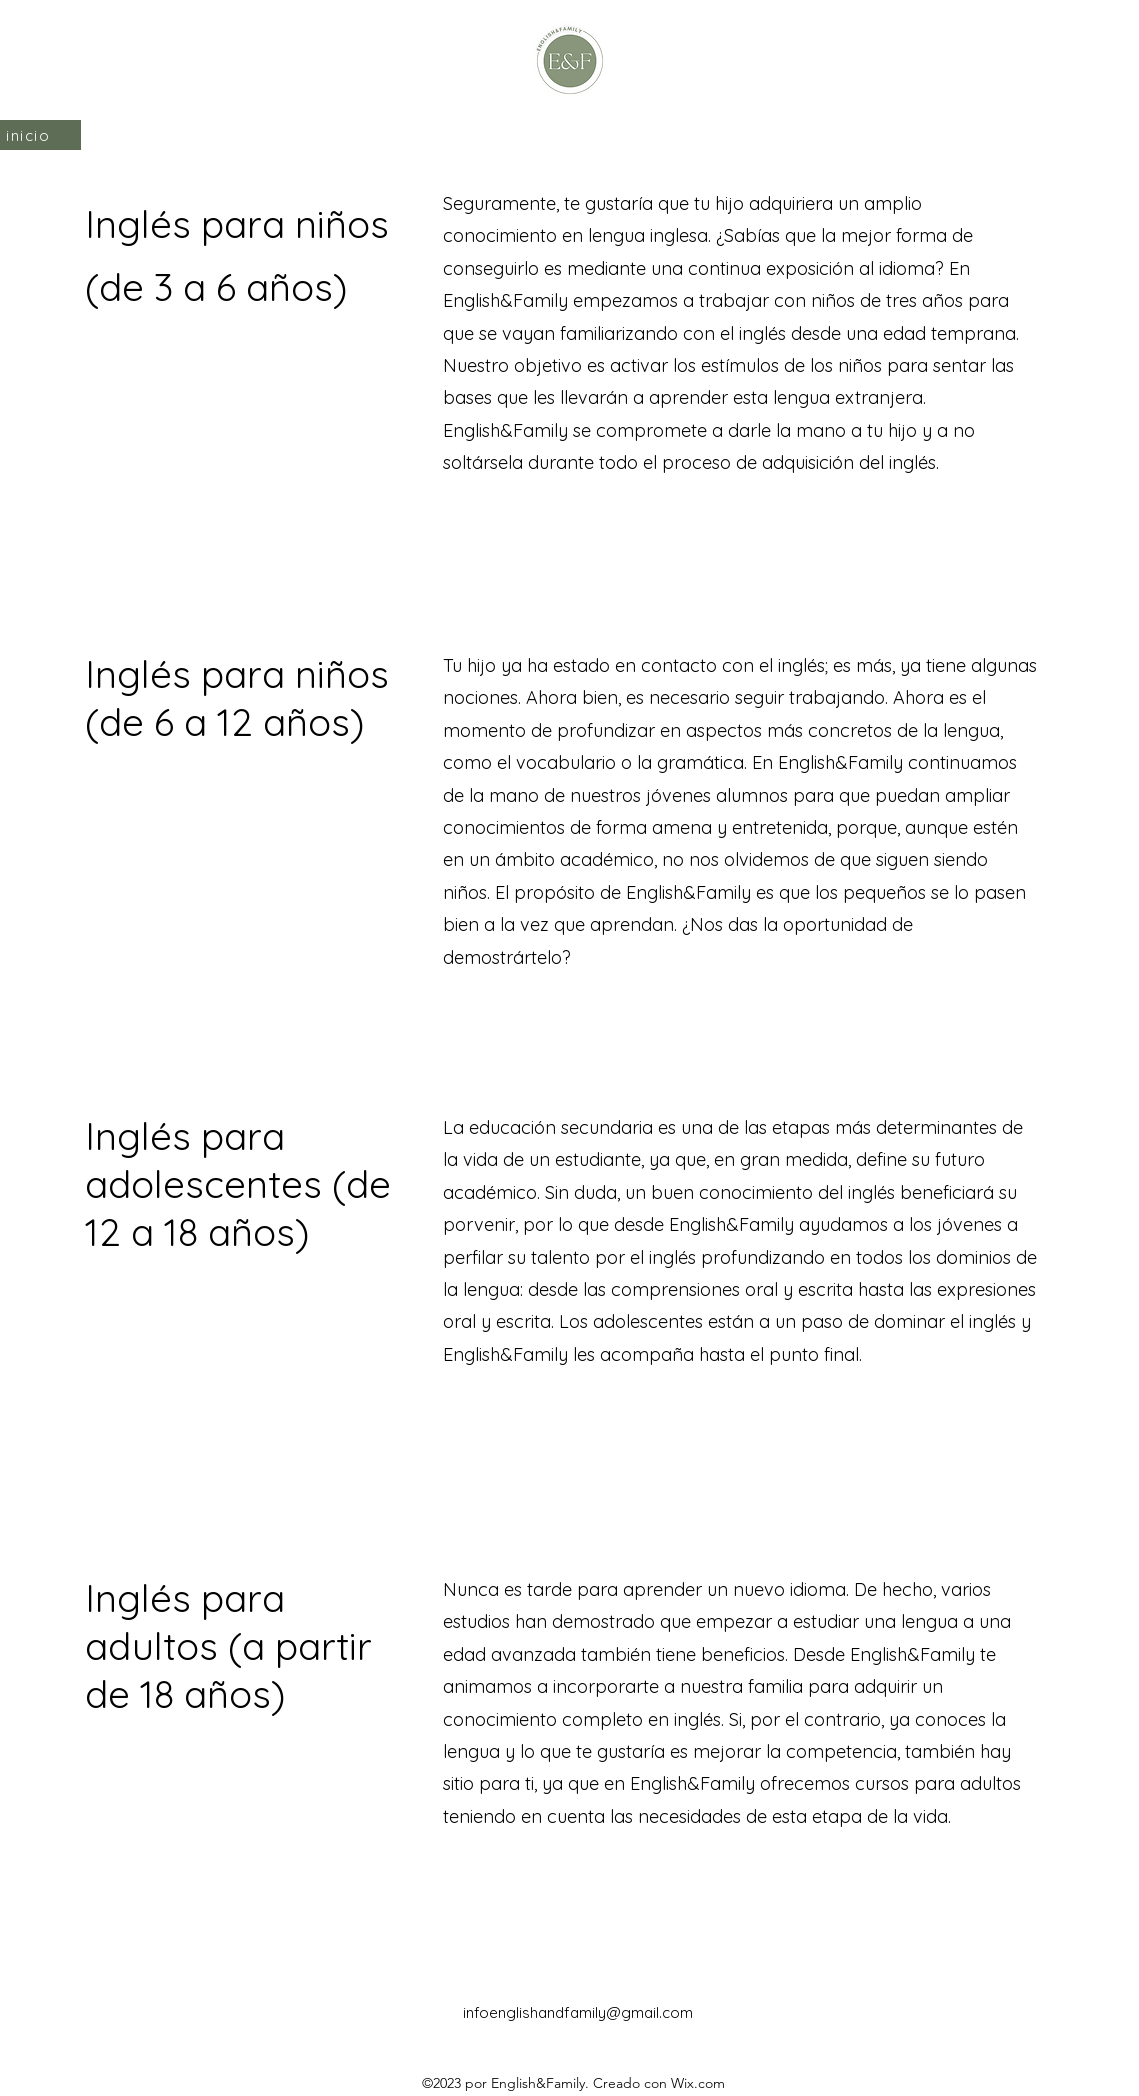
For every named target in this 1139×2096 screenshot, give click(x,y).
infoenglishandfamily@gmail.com (578, 2012)
